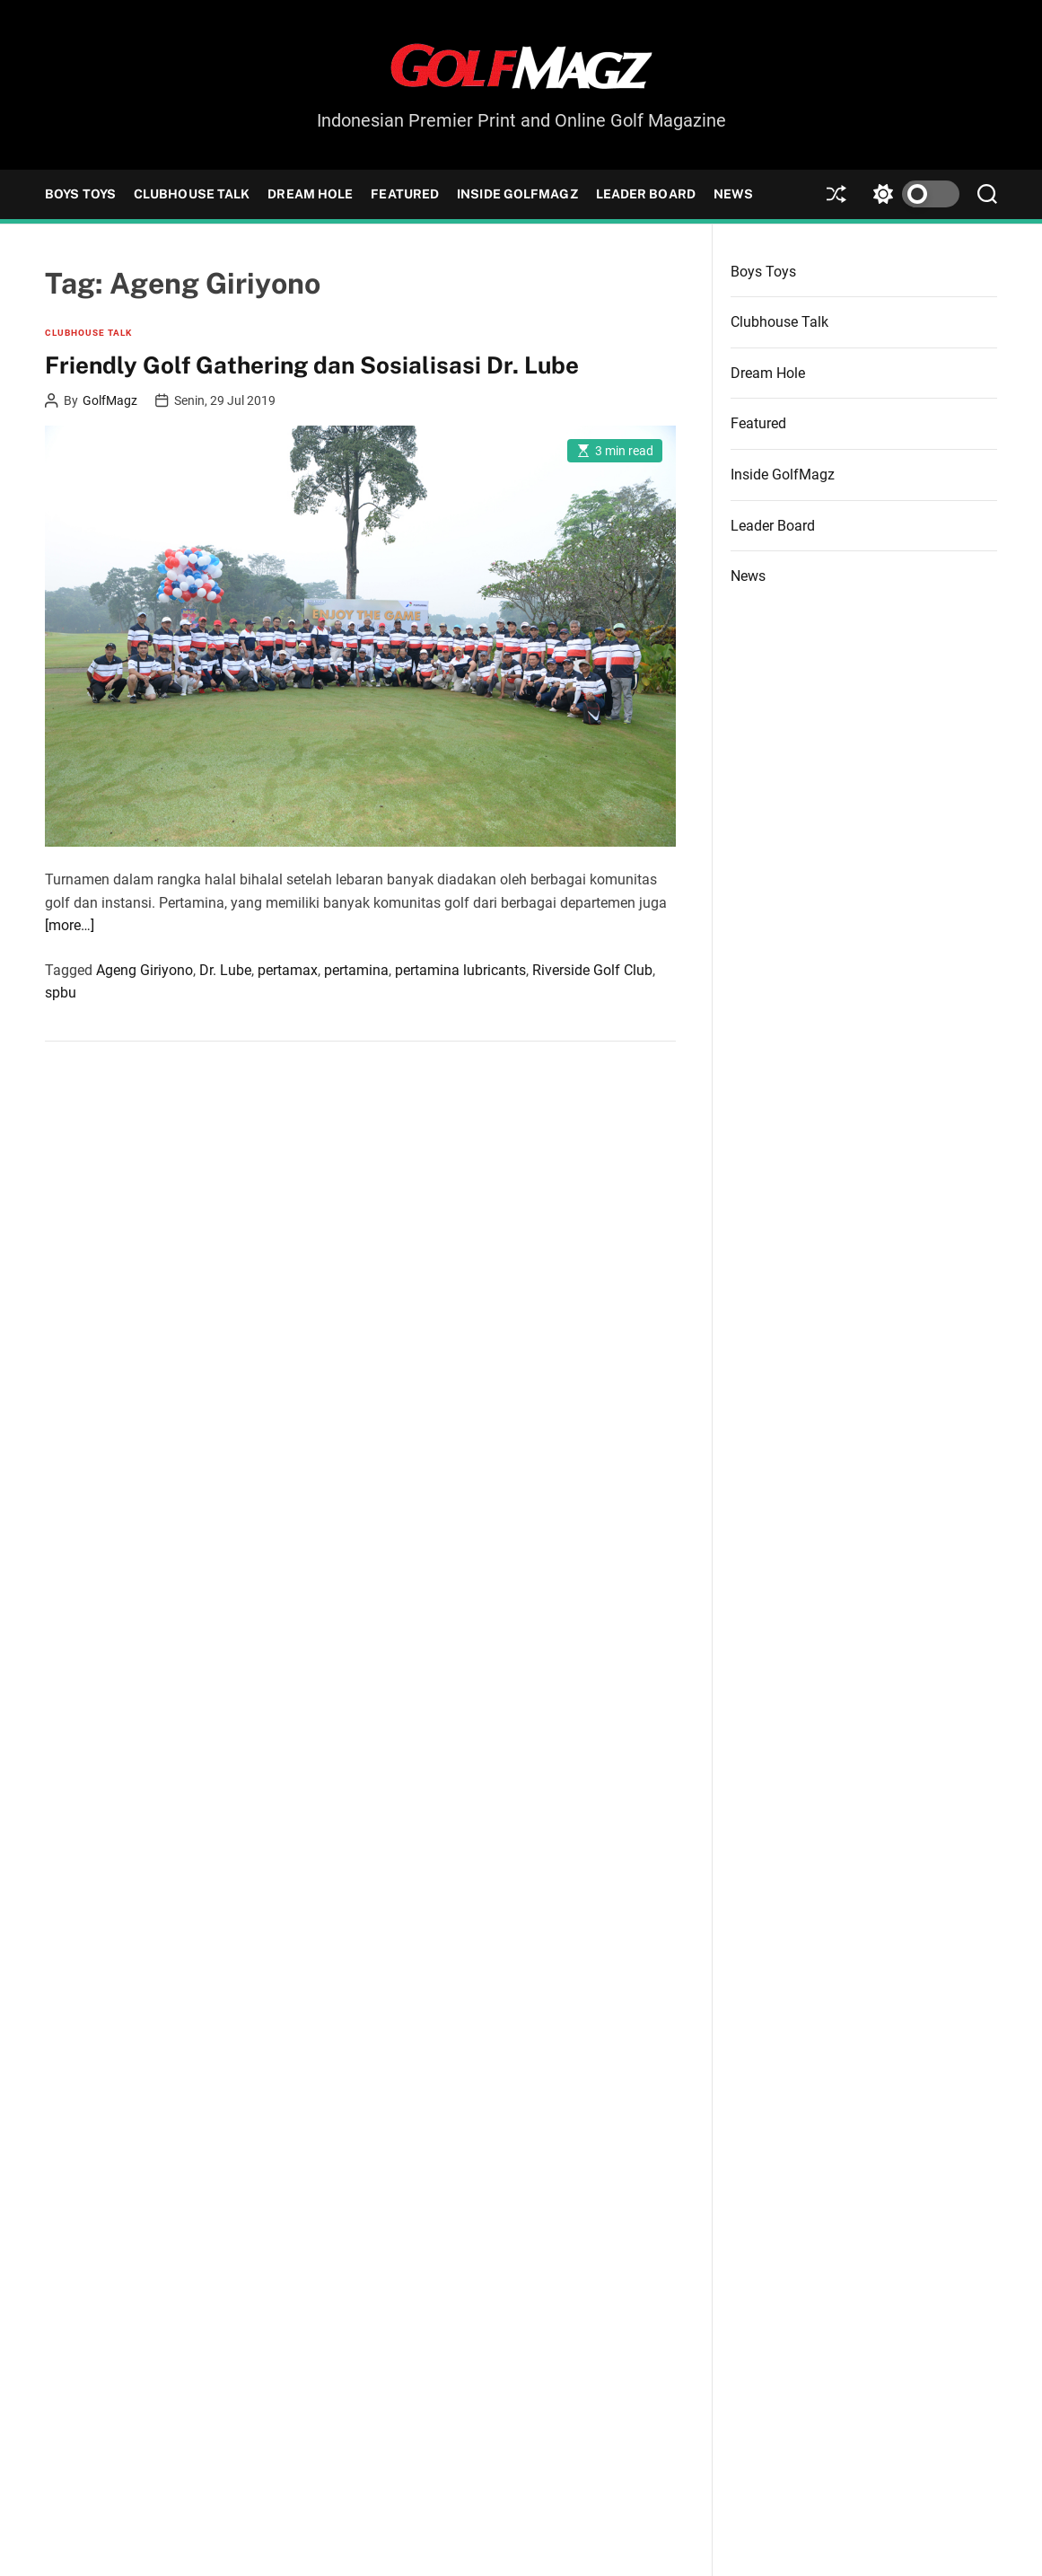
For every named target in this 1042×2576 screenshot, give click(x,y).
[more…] (69, 925)
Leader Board (646, 194)
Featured (405, 194)
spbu (60, 992)
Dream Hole (310, 194)
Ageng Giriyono (144, 970)
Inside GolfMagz (517, 194)
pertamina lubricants (460, 970)
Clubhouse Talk (192, 194)
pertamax (288, 970)
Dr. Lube (225, 970)
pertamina (356, 970)
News (733, 194)
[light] (911, 194)
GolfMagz (110, 400)
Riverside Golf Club (592, 970)
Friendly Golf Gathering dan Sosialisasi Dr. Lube (312, 365)
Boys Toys (80, 194)
